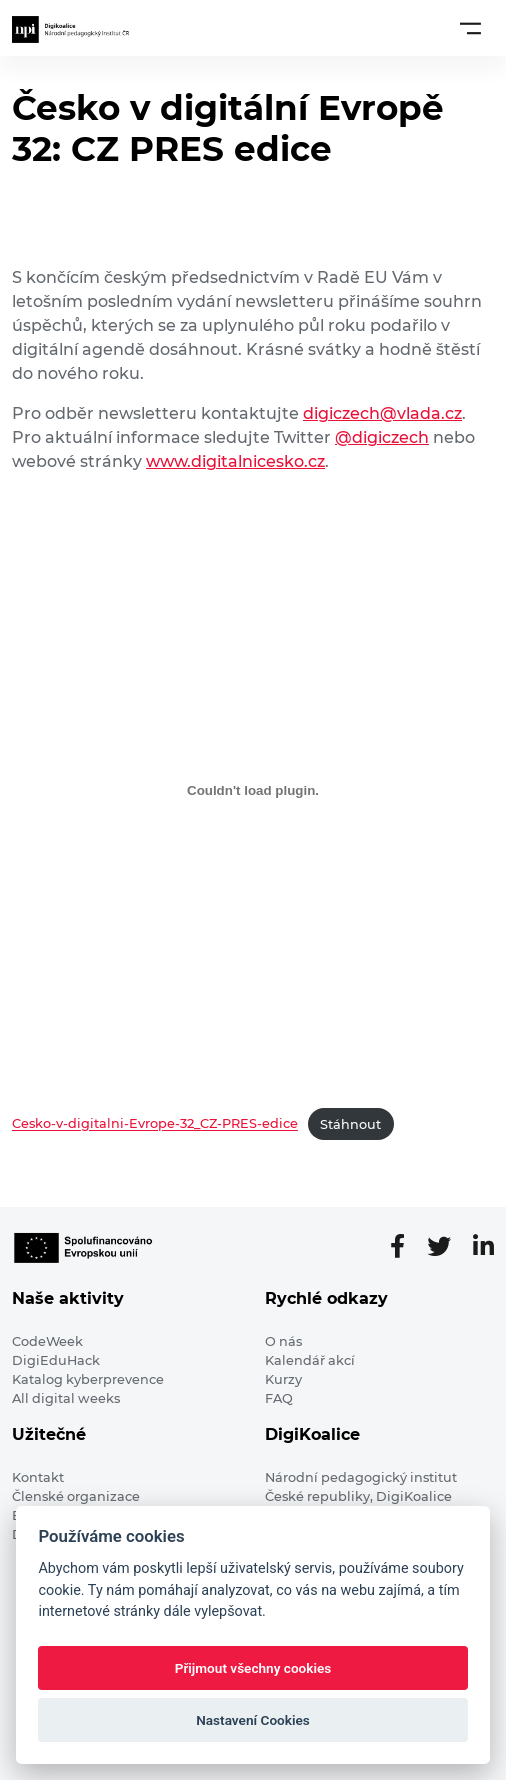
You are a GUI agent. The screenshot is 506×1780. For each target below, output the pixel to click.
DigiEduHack (56, 1360)
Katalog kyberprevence (88, 1379)
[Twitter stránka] (447, 1247)
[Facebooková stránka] (405, 1247)
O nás (283, 1341)
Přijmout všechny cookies (253, 1668)
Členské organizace (76, 1496)
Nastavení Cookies (253, 1720)
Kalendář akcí (310, 1360)
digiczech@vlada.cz (382, 413)
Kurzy (283, 1379)
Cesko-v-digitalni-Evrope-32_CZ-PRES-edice (155, 1124)
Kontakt (38, 1477)
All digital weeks (66, 1398)
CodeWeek (47, 1341)
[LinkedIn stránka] (483, 1247)
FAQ (279, 1398)
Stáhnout (350, 1124)
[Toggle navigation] (470, 28)
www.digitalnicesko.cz (235, 461)
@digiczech (382, 437)
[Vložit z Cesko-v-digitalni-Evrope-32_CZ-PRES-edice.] (253, 790)
